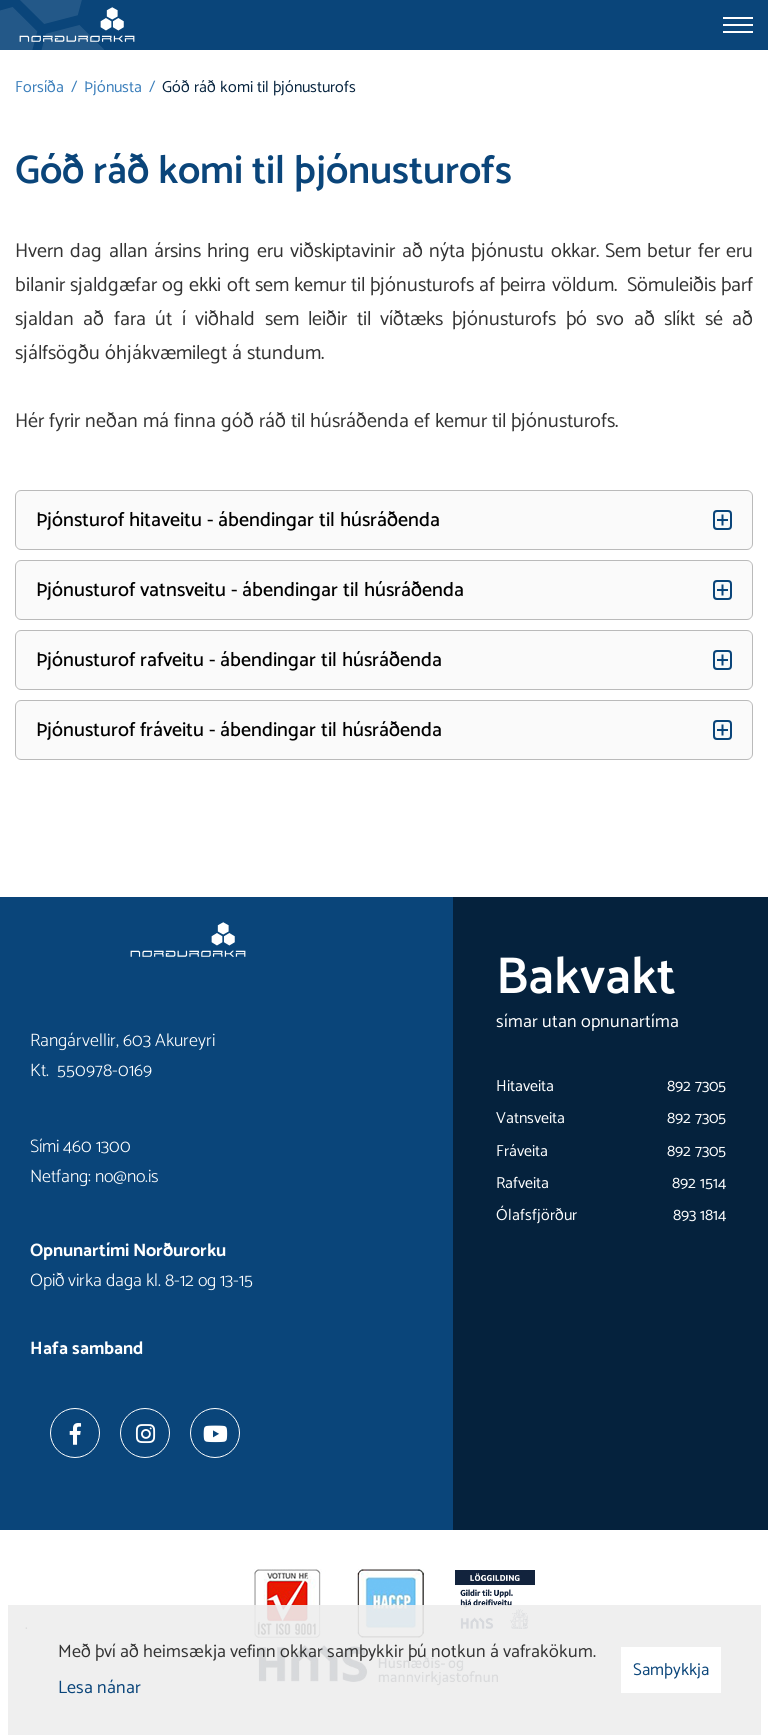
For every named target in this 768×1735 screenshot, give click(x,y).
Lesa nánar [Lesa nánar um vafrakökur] (99, 1688)
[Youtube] (215, 1433)
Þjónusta (113, 87)
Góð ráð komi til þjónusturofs (259, 87)
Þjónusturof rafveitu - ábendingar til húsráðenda (239, 660)
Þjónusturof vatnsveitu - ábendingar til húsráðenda (250, 590)
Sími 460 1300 (80, 1147)
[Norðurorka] (77, 25)
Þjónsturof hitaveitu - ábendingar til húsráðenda (238, 520)
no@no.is (127, 1177)
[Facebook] (75, 1433)
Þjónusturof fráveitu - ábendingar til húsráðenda (239, 730)
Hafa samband (86, 1349)
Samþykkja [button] (671, 1670)
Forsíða (39, 87)
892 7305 (696, 1086)
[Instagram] (145, 1433)
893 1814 (699, 1215)
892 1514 (699, 1183)
